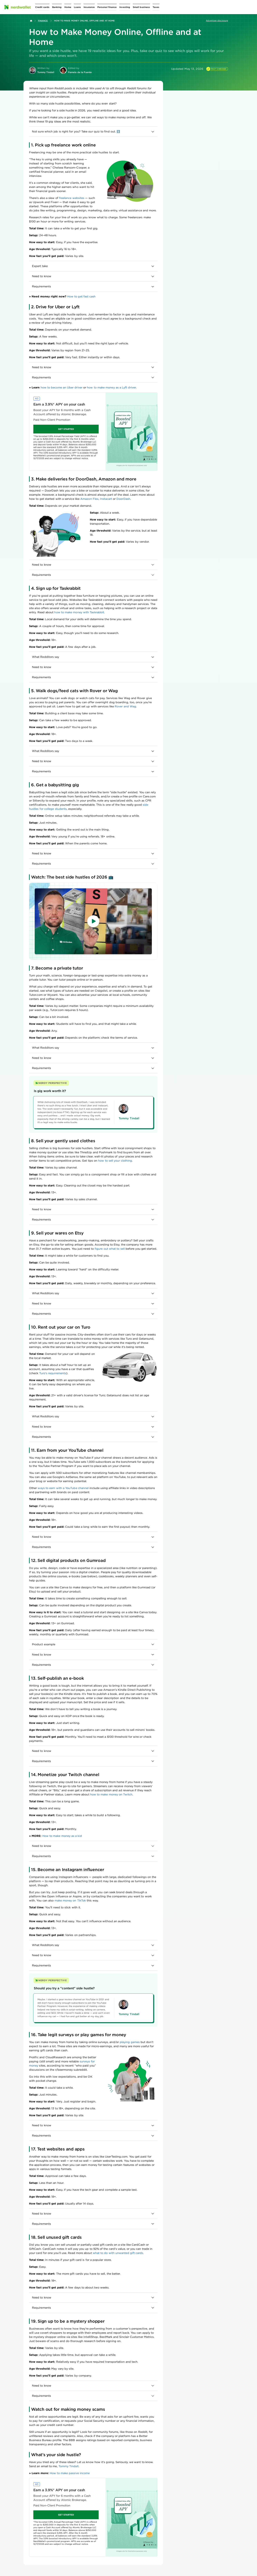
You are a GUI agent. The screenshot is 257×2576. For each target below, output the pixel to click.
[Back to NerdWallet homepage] (31, 21)
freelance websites (71, 198)
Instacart (106, 498)
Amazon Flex (89, 498)
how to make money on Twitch (111, 1794)
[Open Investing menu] (124, 7)
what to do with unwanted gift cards (118, 2253)
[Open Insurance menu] (89, 7)
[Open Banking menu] (57, 7)
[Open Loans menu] (77, 7)
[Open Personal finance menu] (107, 7)
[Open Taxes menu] (156, 7)
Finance (43, 20)
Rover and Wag (125, 706)
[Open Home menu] (67, 7)
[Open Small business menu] (141, 7)
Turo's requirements (52, 1373)
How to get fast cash (81, 296)
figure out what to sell (110, 1248)
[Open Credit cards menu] (42, 7)
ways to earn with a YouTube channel (63, 1488)
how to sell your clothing (115, 1160)
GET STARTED (66, 429)
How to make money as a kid (62, 1836)
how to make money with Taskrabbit (79, 612)
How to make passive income (70, 2473)
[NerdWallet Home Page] (17, 7)
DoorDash (123, 498)
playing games (130, 2042)
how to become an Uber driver (61, 387)
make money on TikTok (70, 1900)
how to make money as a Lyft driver (111, 387)
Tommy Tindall (68, 2466)
